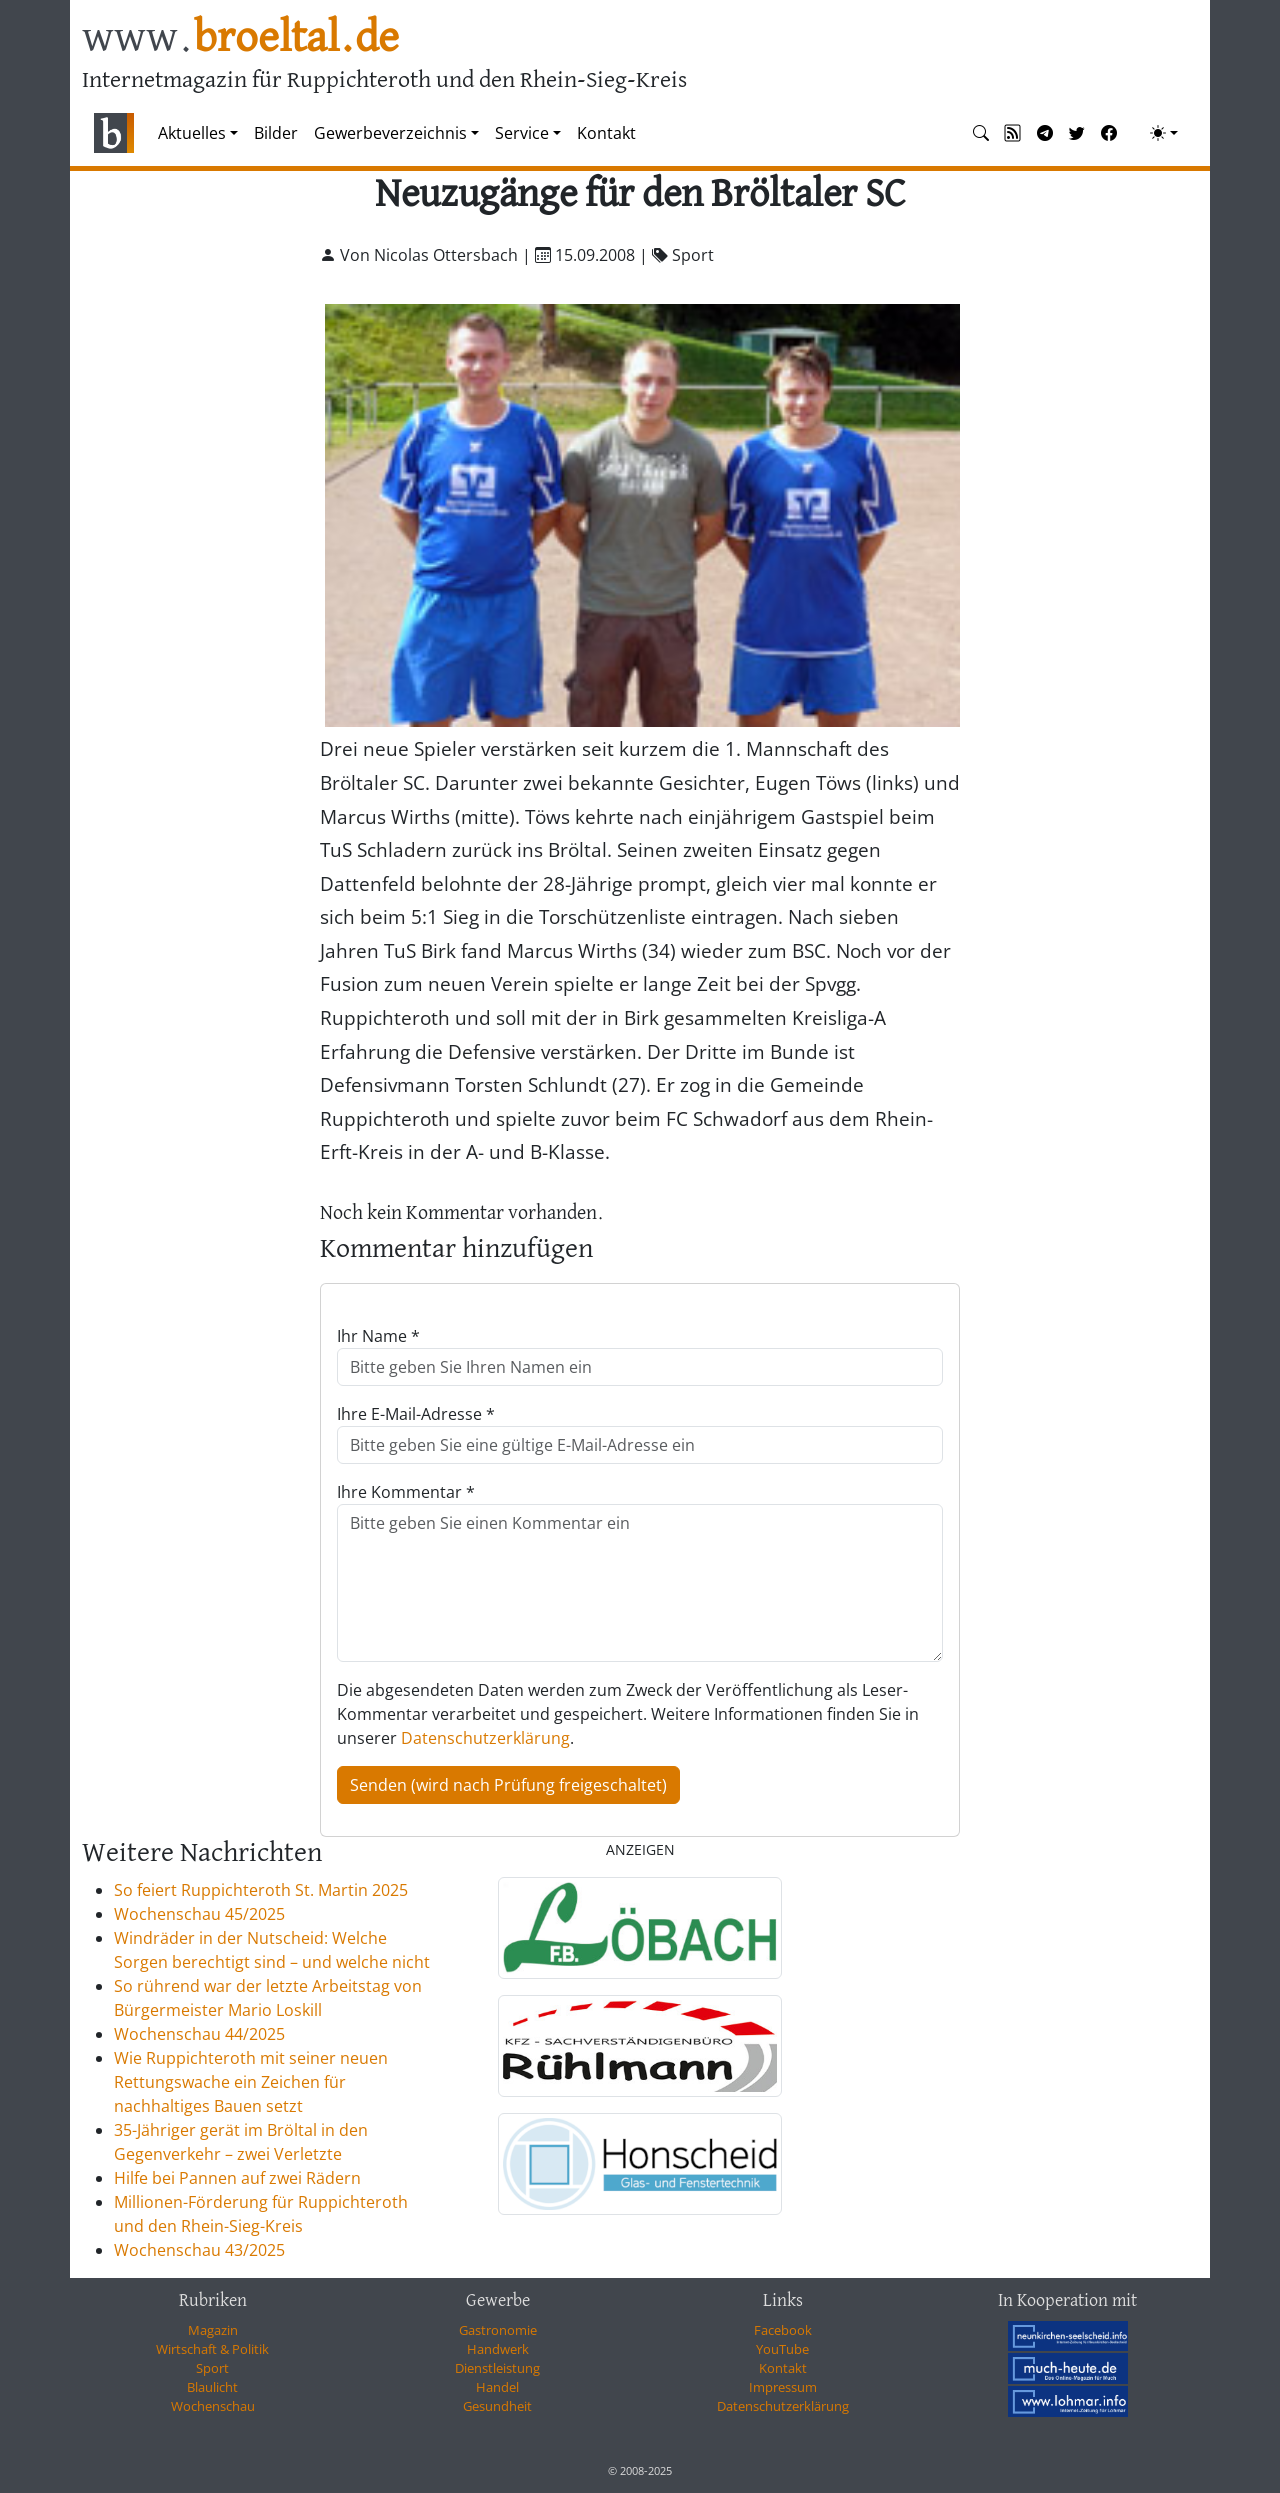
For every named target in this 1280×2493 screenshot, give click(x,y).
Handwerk (498, 2349)
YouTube (782, 2349)
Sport (212, 2368)
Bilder (276, 133)
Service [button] (522, 133)
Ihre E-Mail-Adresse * (416, 1414)
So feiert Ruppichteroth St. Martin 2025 (261, 1890)
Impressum (783, 2387)
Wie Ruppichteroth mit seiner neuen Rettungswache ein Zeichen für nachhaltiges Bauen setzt (251, 2082)
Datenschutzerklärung (485, 1738)
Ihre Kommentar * (406, 1492)
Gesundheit (497, 2406)
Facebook (783, 2330)
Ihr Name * (378, 1336)
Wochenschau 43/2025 (199, 2250)
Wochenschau (213, 2406)
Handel (497, 2387)
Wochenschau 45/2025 (199, 1914)
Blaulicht (212, 2387)
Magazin (213, 2330)
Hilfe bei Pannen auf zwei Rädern (237, 2178)
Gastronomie (498, 2330)
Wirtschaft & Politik (212, 2349)
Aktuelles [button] (192, 133)
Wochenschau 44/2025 (199, 2034)
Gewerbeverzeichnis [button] (390, 133)
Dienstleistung (497, 2368)
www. (240, 38)
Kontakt (606, 133)
